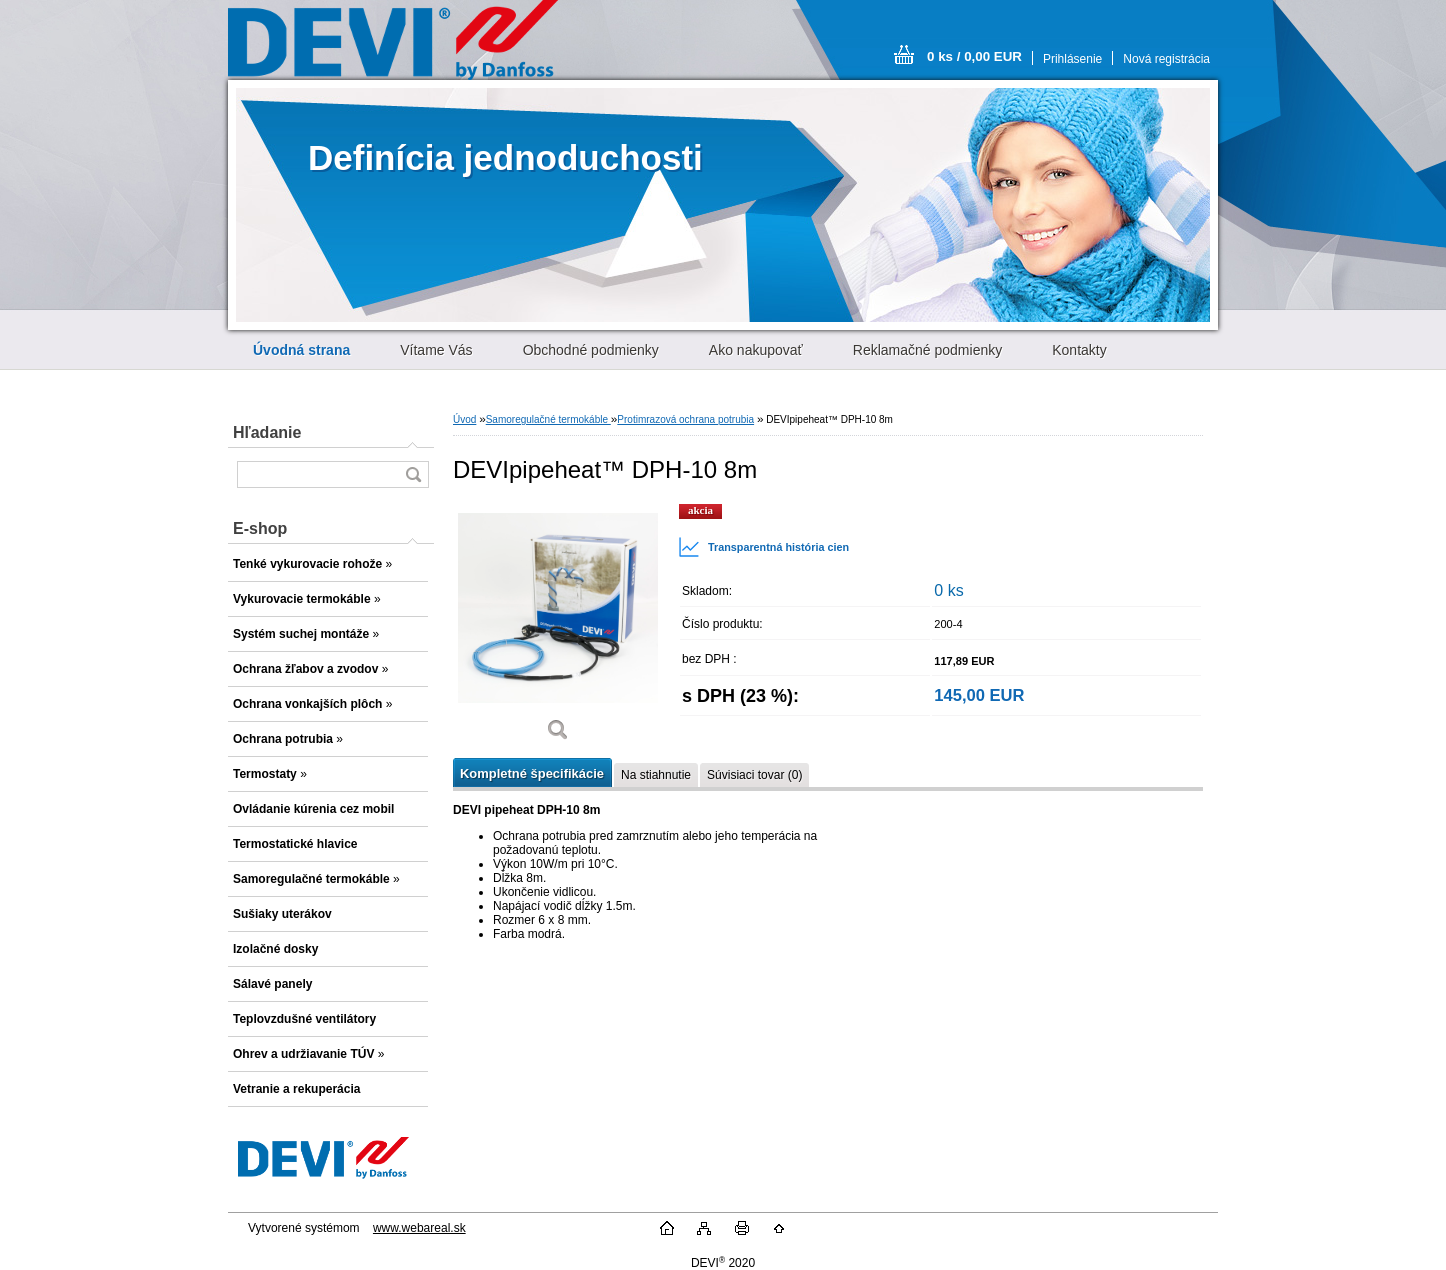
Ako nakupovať (756, 350)
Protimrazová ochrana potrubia (685, 419)
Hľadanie (267, 432)
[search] (413, 474)
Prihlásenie (1072, 59)
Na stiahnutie (656, 775)
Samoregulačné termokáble (548, 419)
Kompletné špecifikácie (532, 773)
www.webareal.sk (419, 1228)
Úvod (464, 419)
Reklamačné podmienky (927, 350)
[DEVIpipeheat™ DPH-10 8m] (558, 629)
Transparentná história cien (763, 547)
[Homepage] (301, 350)
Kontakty (1079, 350)
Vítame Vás (436, 350)
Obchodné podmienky (591, 350)
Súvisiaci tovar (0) (754, 775)
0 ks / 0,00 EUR (974, 56)
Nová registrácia (1166, 59)
